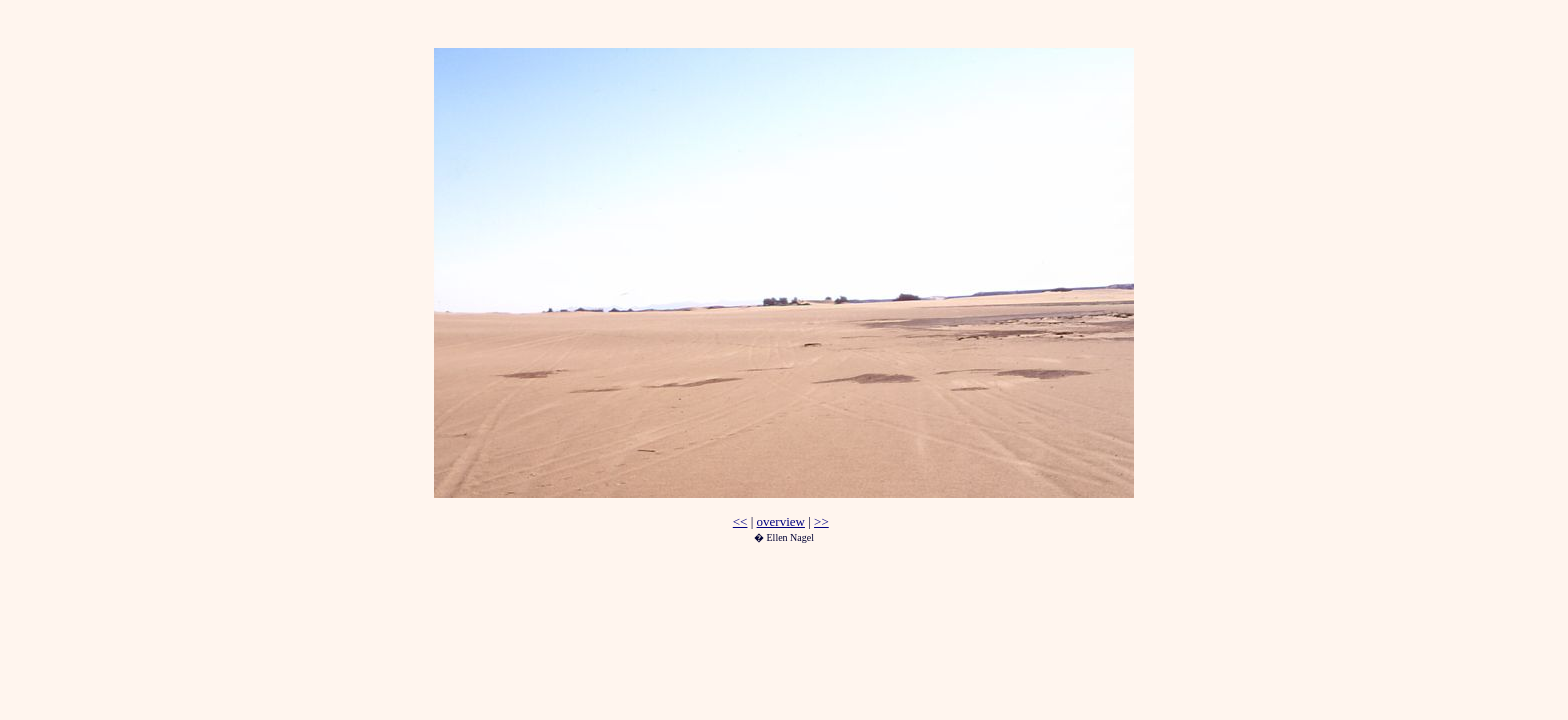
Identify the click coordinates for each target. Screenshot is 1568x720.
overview (781, 521)
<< (740, 521)
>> (821, 521)
